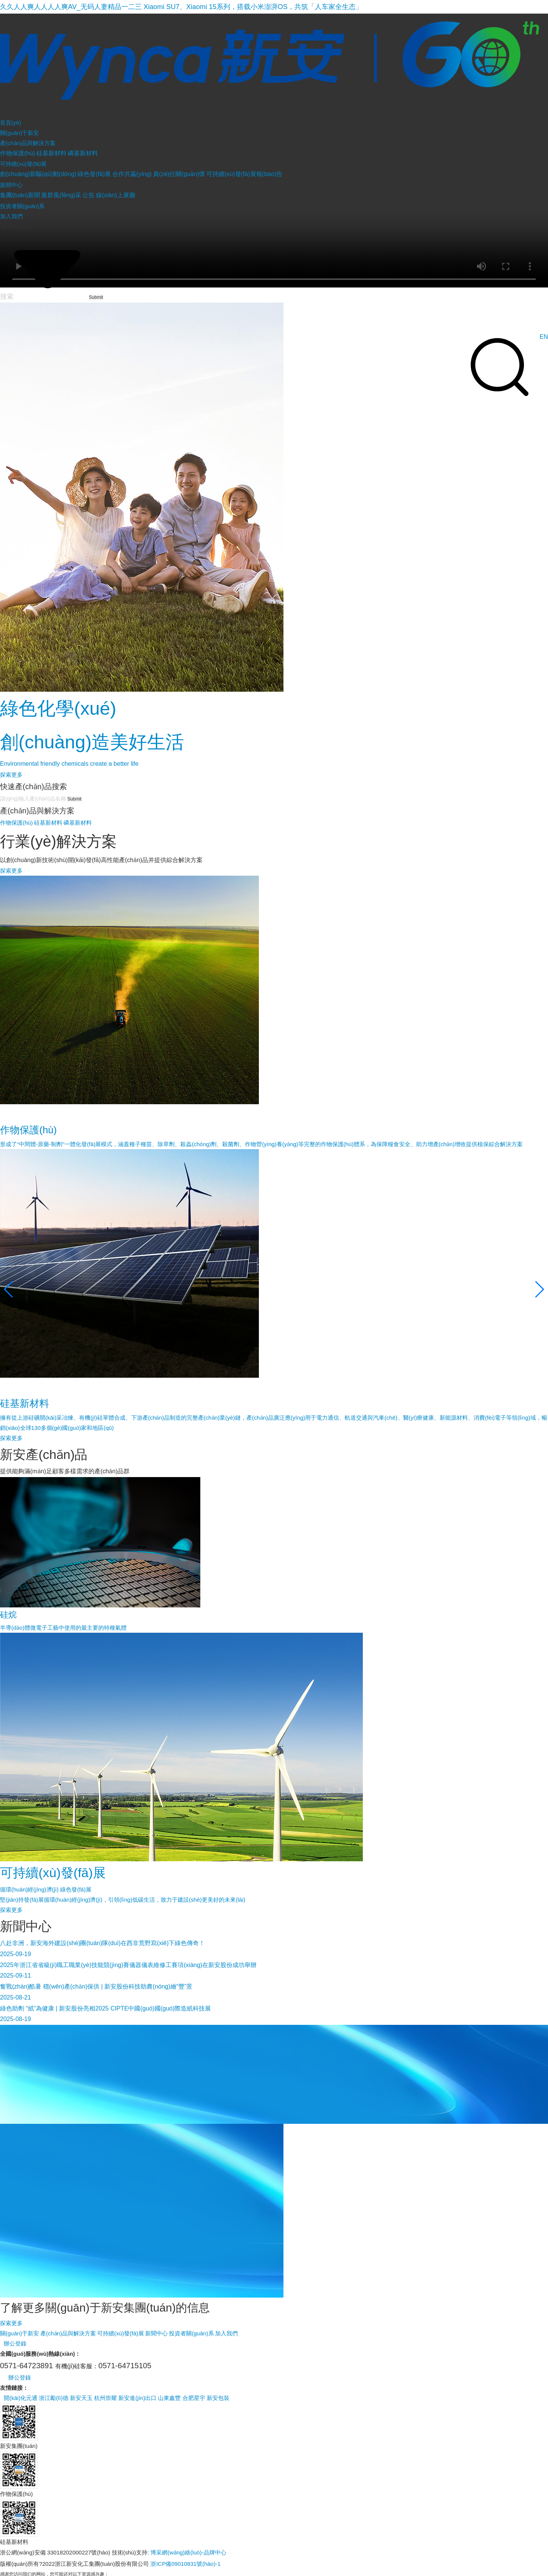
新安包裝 (218, 2398)
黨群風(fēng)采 (61, 195)
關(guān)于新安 (19, 2333)
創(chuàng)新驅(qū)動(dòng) (38, 174)
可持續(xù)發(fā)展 (120, 2333)
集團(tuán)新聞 (20, 195)
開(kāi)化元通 (20, 2398)
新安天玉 (81, 2398)
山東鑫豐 (169, 2398)
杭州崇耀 (105, 2398)
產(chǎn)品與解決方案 (68, 2333)
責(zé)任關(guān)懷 (179, 174)
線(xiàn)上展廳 (115, 195)
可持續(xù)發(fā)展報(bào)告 (244, 174)
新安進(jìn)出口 (137, 2398)
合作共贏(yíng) (132, 174)
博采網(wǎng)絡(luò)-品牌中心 (188, 2552)
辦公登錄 (15, 2343)
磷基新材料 (83, 153)
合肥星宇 (194, 2398)
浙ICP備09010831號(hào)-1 (185, 2564)
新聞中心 (156, 2333)
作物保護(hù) (17, 153)
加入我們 (226, 2333)
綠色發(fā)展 (94, 174)
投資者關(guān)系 (191, 2333)
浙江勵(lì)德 (53, 2398)
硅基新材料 (51, 153)
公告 (88, 195)
